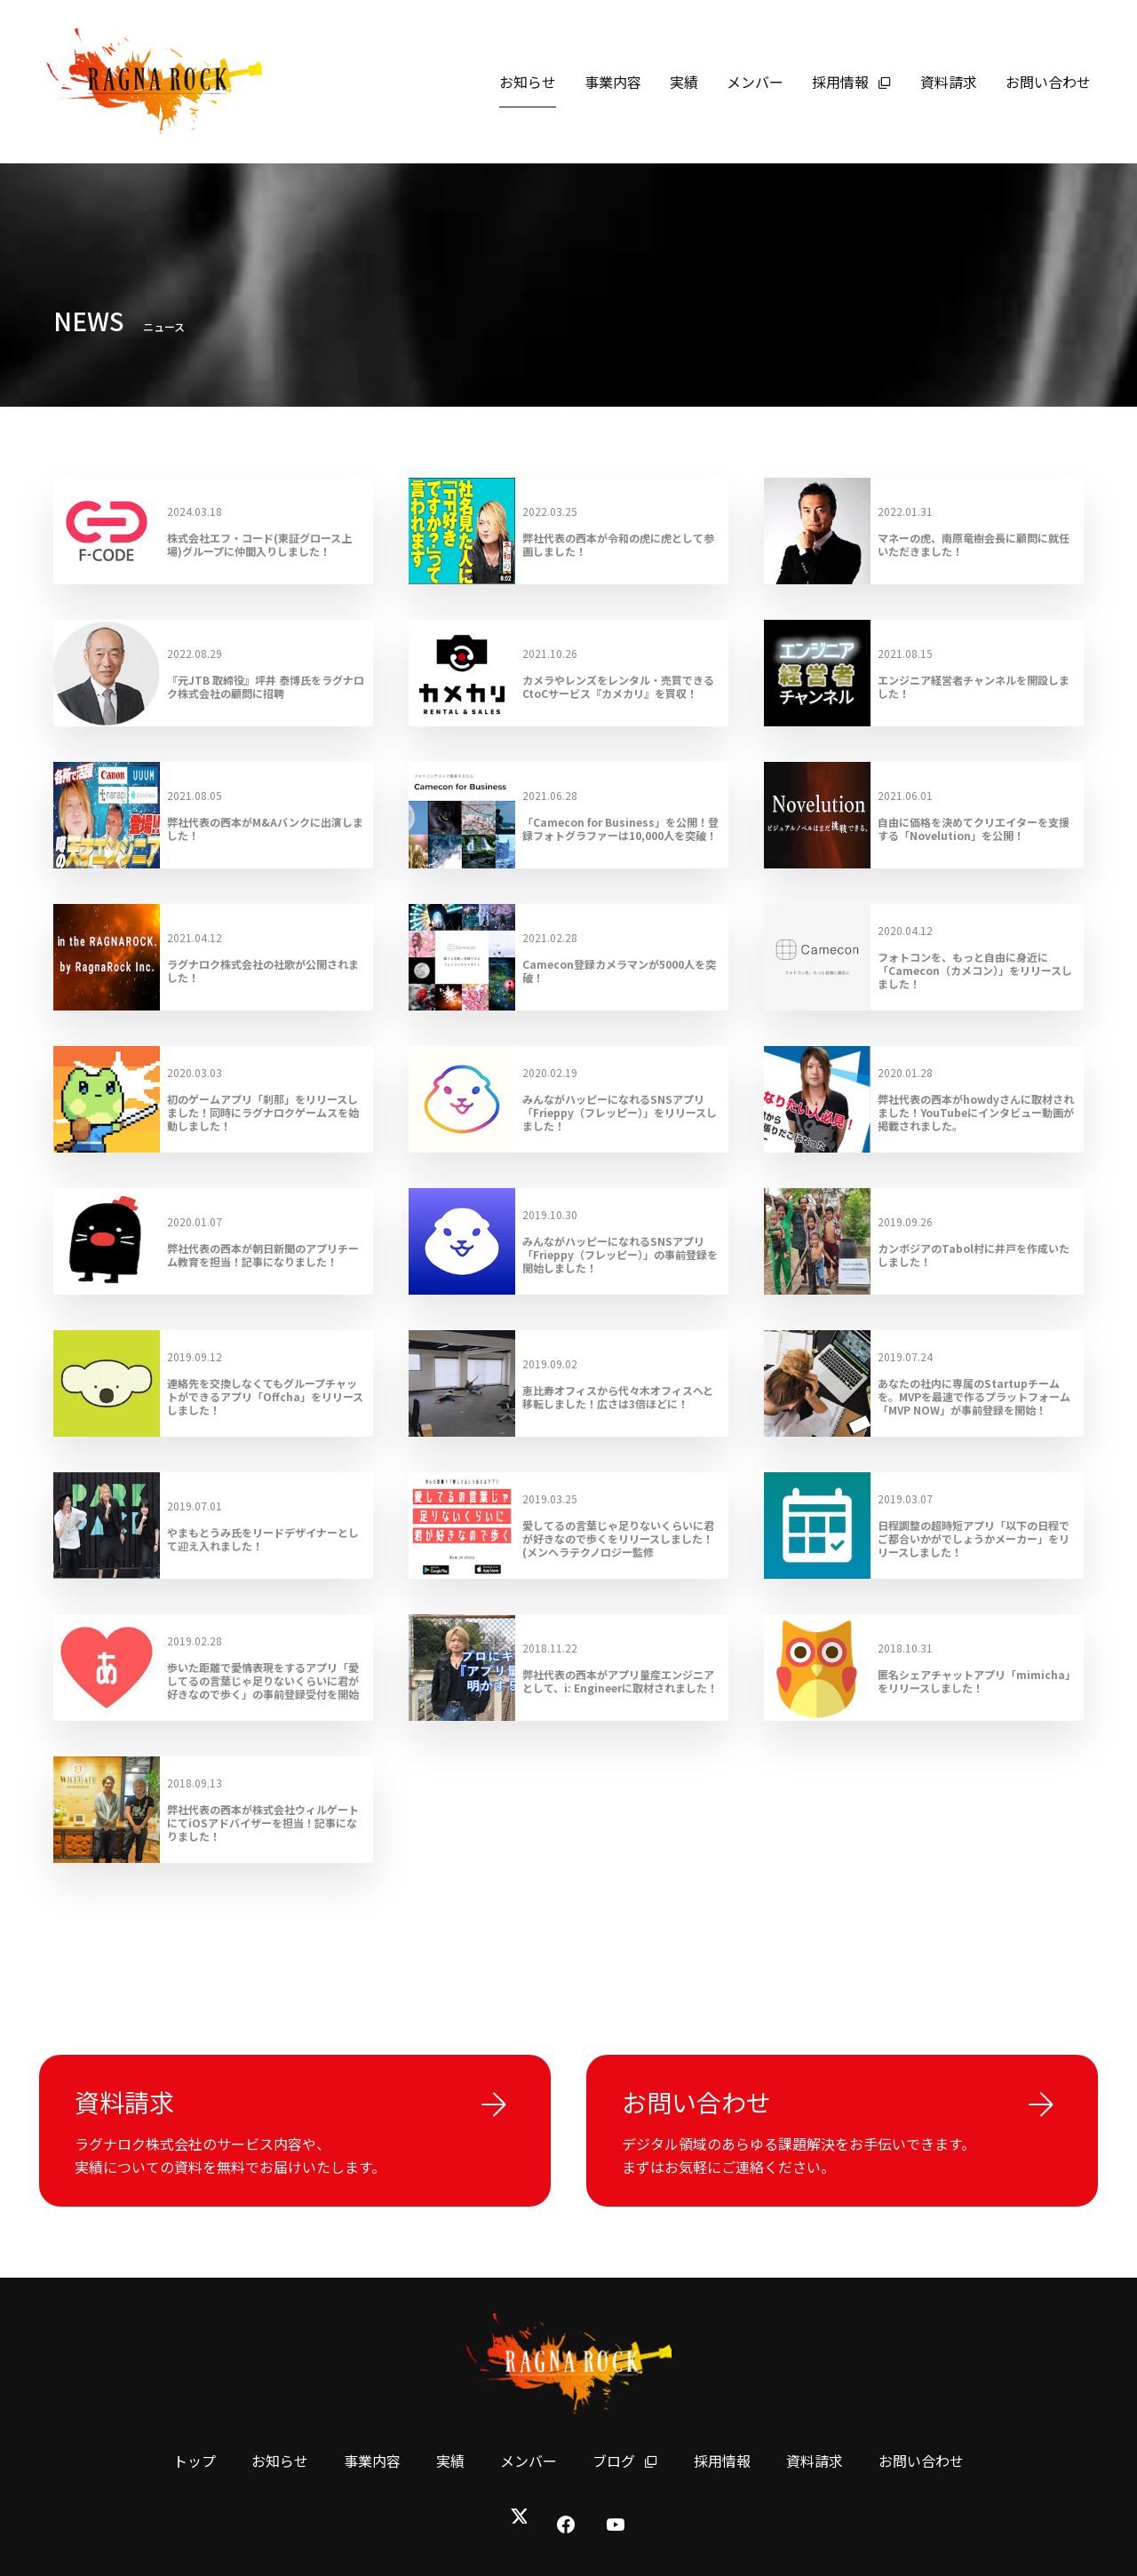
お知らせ (527, 81)
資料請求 (948, 81)
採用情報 (852, 81)
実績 (684, 81)
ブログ (625, 2460)
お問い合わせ (1048, 81)
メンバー (755, 81)
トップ (194, 2460)
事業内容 (612, 81)
